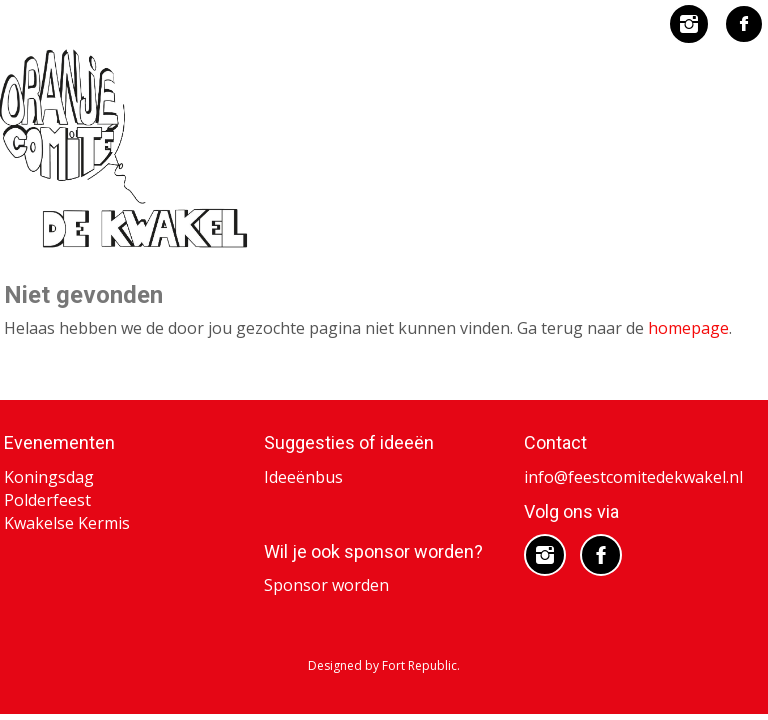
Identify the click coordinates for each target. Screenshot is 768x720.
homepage (688, 328)
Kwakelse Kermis (67, 523)
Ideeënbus (303, 477)
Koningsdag (49, 477)
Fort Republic (419, 665)
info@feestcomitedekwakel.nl (633, 477)
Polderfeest (47, 500)
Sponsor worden (326, 585)
